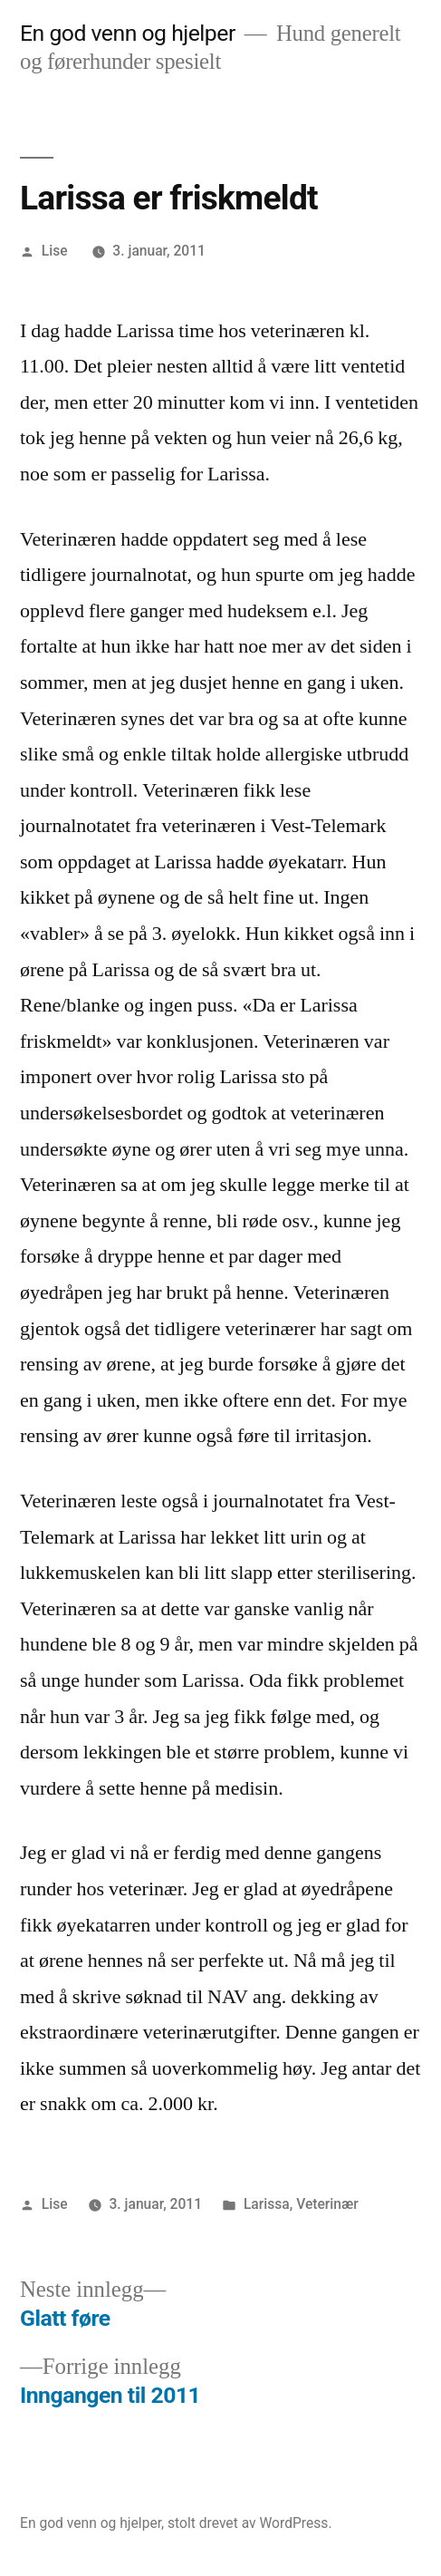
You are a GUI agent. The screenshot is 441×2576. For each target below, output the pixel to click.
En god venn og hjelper (127, 33)
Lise (55, 250)
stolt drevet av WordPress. (249, 2523)
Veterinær (327, 2204)
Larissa (267, 2204)
